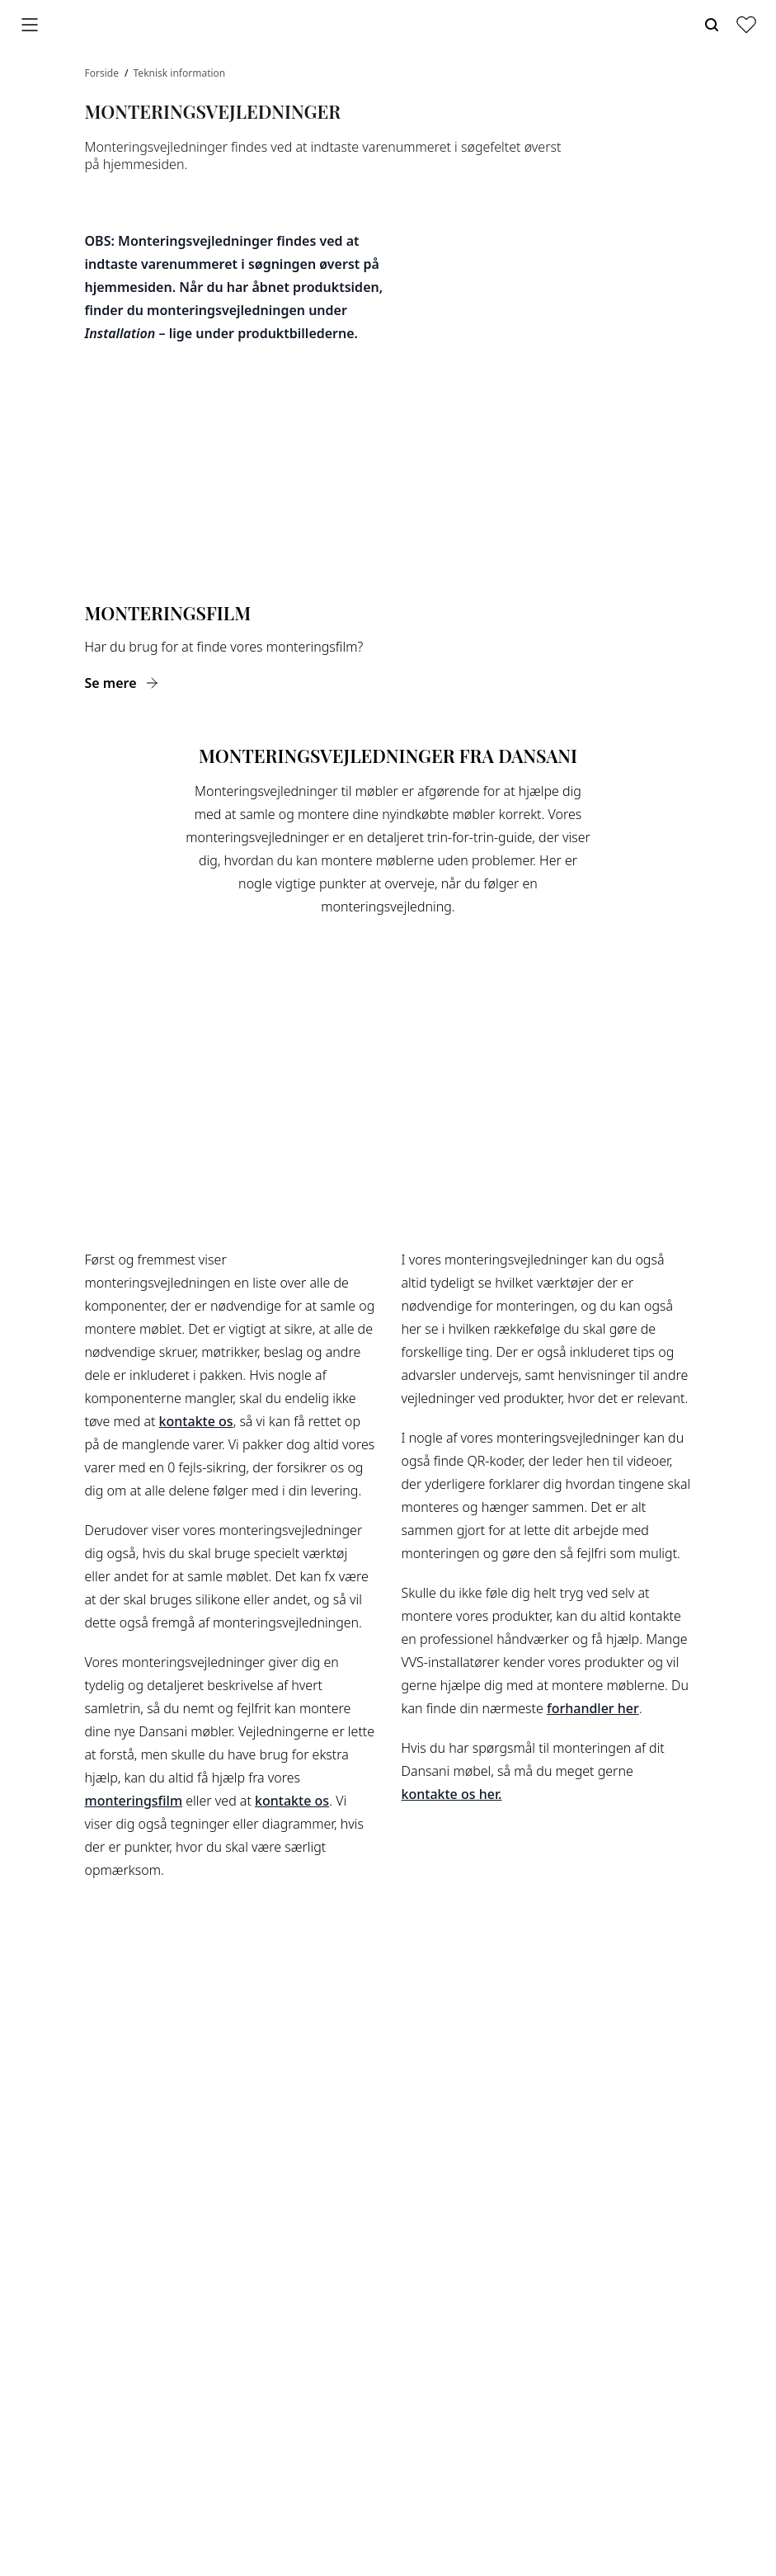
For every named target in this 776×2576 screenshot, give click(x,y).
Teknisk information (180, 73)
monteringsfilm (134, 1801)
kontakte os (196, 1421)
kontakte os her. (452, 1794)
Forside (103, 73)
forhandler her (593, 1708)
